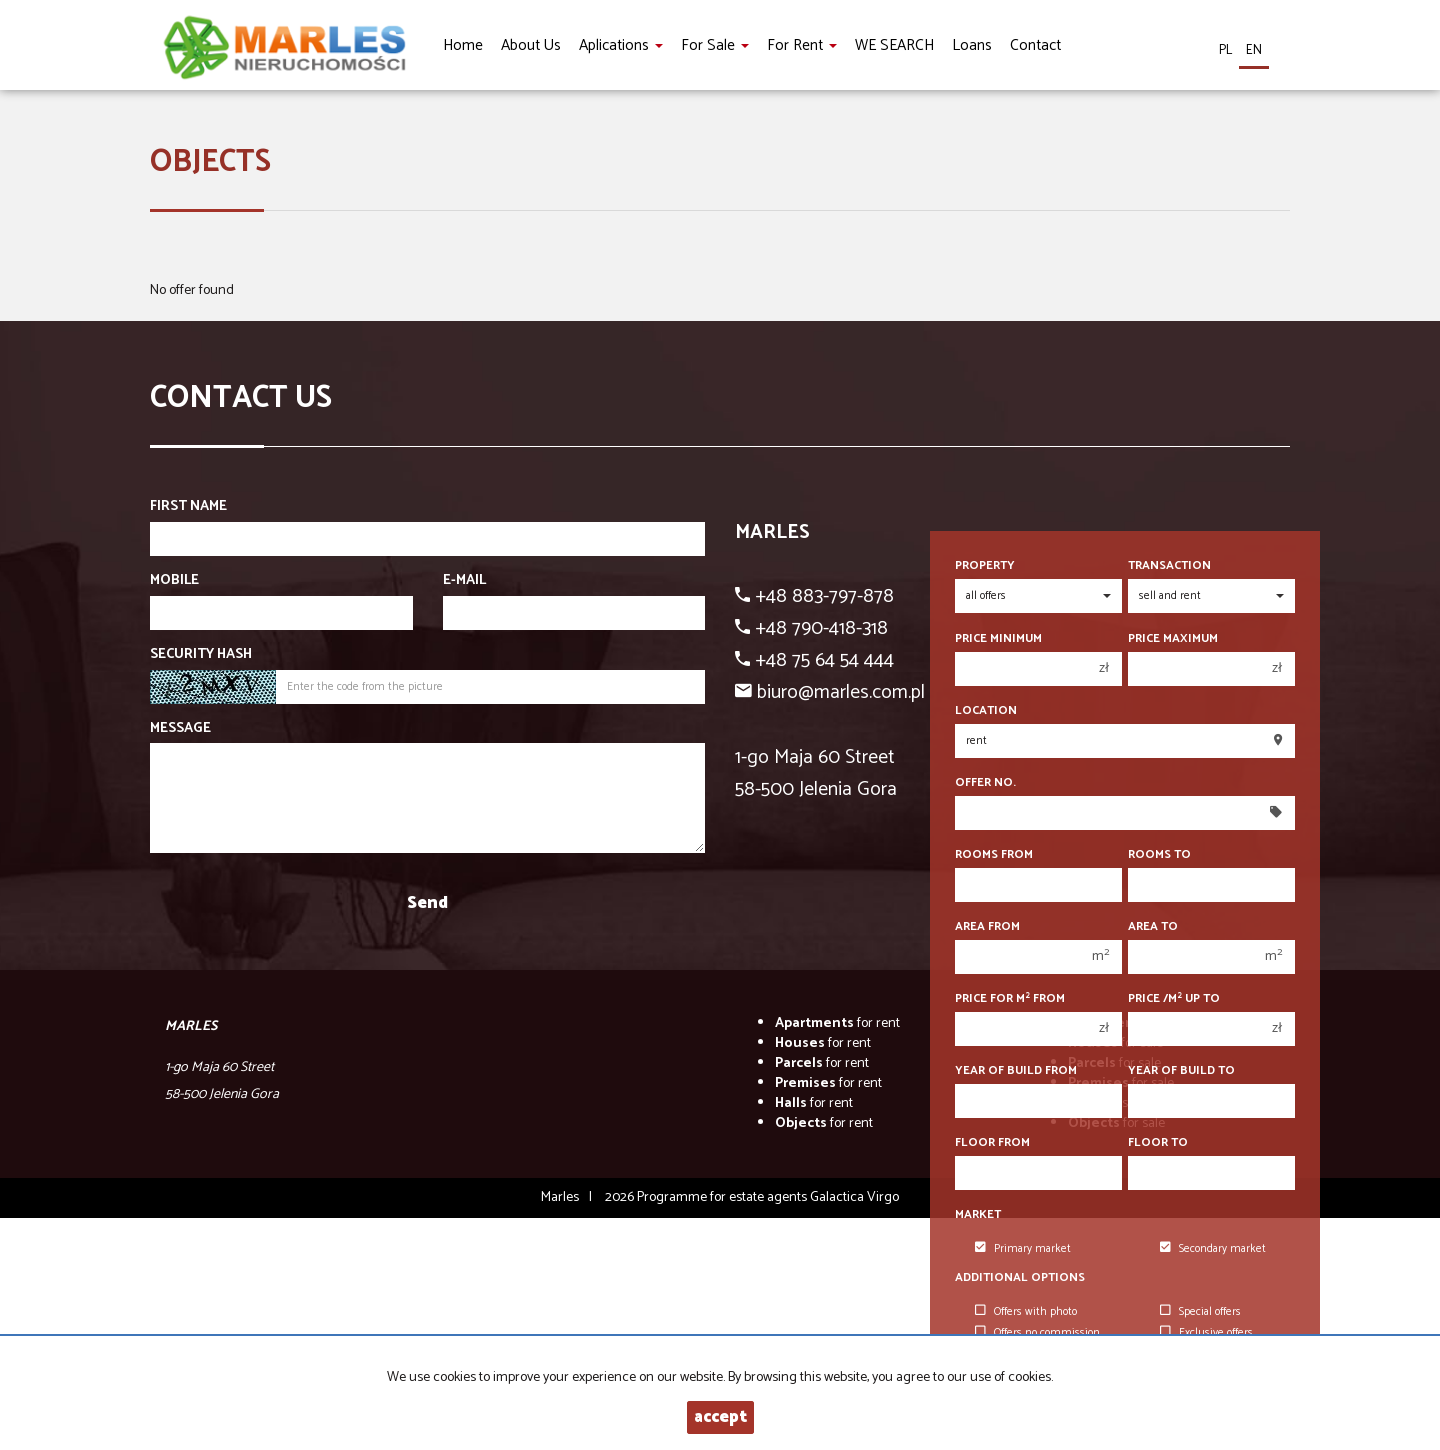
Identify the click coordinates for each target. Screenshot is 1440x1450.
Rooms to (1159, 854)
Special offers (1200, 1312)
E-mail (464, 581)
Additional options (1020, 1277)
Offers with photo (1026, 1312)
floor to (1158, 1142)
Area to (1153, 926)
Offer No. (985, 782)
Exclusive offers (1206, 1333)
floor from (992, 1142)
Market (978, 1214)
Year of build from (1016, 1070)
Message (180, 729)
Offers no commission (1037, 1333)
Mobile (174, 581)
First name (188, 507)
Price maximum (1173, 638)
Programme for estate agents (723, 1197)
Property (985, 565)
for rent (837, 1023)
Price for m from (1010, 998)
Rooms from (994, 854)
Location (986, 710)
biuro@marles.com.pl (841, 692)
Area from (987, 926)
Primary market (1023, 1249)
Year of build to (1181, 1070)
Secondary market (1213, 1249)
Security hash (201, 655)
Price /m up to (1174, 998)
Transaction (1169, 565)
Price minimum (998, 638)
